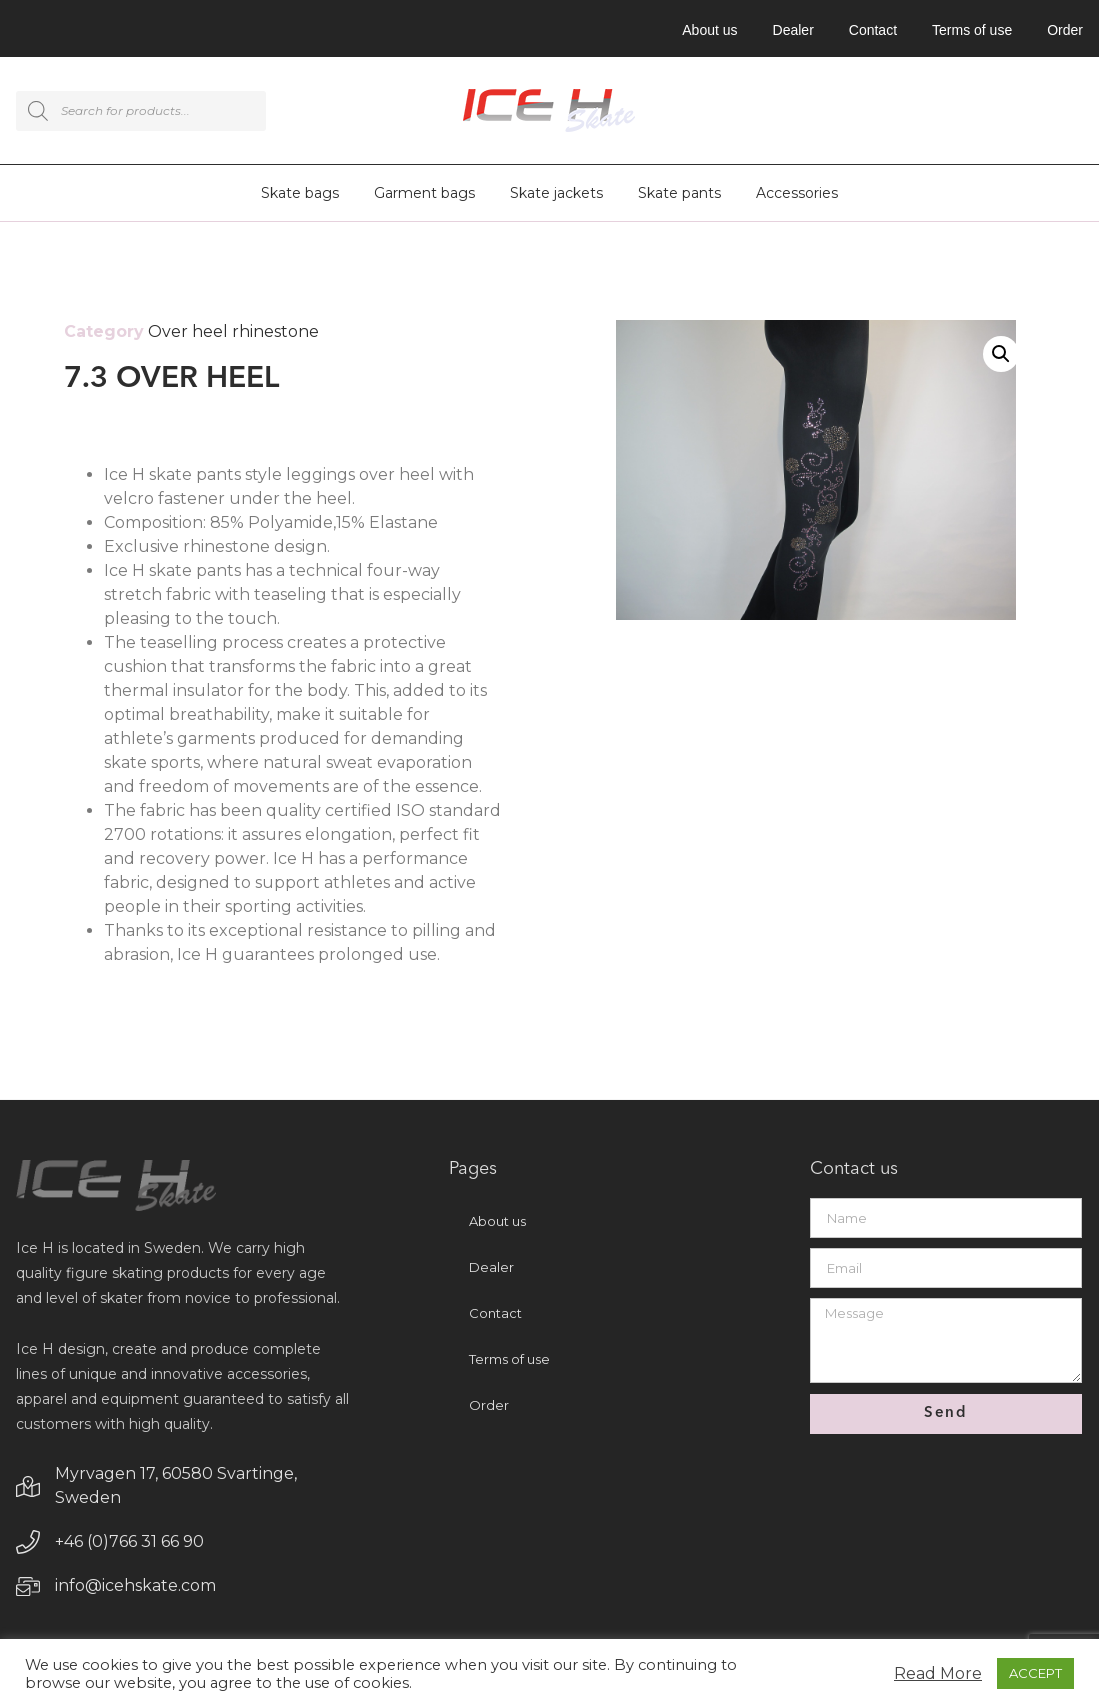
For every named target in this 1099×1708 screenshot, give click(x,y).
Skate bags (300, 193)
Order (1065, 30)
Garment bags (424, 193)
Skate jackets (556, 193)
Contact (873, 30)
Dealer (793, 30)
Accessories (797, 193)
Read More (938, 1674)
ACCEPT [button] (1035, 1673)
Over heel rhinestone (233, 331)
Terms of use (972, 30)
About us (709, 30)
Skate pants (679, 193)
